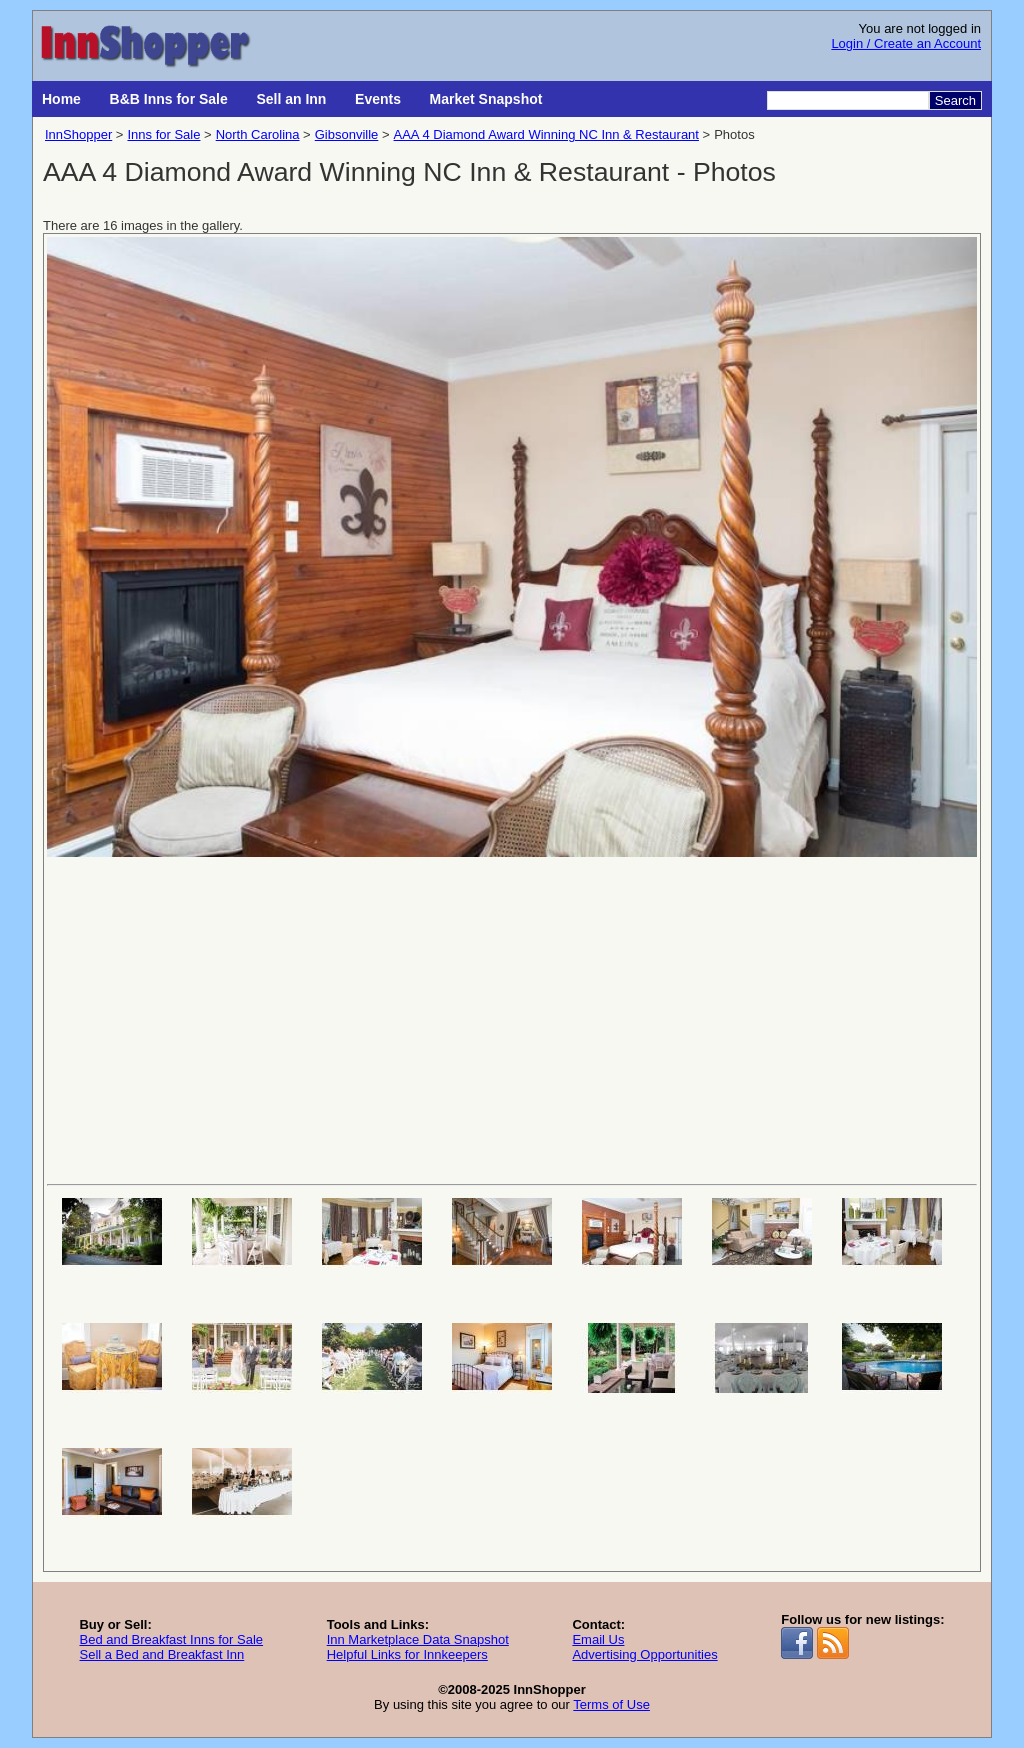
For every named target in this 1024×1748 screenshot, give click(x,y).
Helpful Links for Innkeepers (407, 1654)
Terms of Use (611, 1704)
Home (61, 99)
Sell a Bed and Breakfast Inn (161, 1654)
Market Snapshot (486, 99)
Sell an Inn (291, 99)
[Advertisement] (512, 1019)
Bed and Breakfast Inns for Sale (171, 1639)
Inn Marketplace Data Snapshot (418, 1639)
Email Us (598, 1639)
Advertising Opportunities (644, 1654)
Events (378, 99)
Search (955, 100)
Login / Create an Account (906, 43)
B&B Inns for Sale (169, 99)
